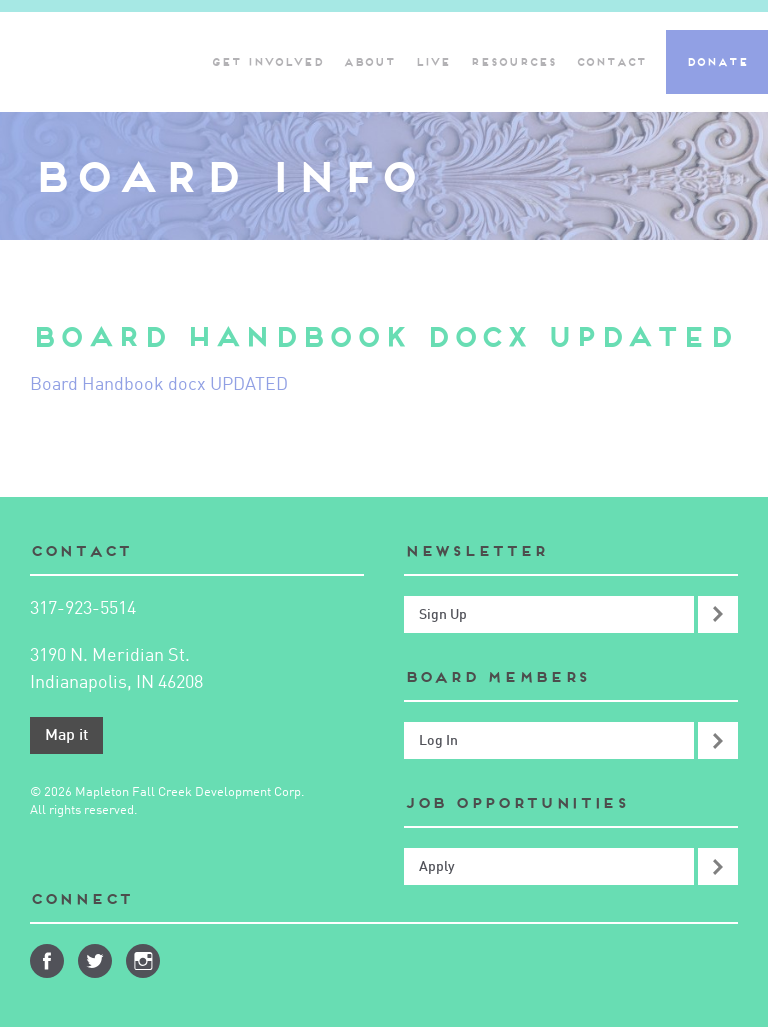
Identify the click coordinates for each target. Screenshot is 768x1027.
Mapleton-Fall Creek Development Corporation (93, 62)
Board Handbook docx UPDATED (159, 385)
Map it (66, 736)
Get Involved (267, 62)
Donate (717, 62)
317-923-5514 (83, 609)
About (369, 62)
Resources (513, 62)
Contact (611, 62)
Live (432, 62)
